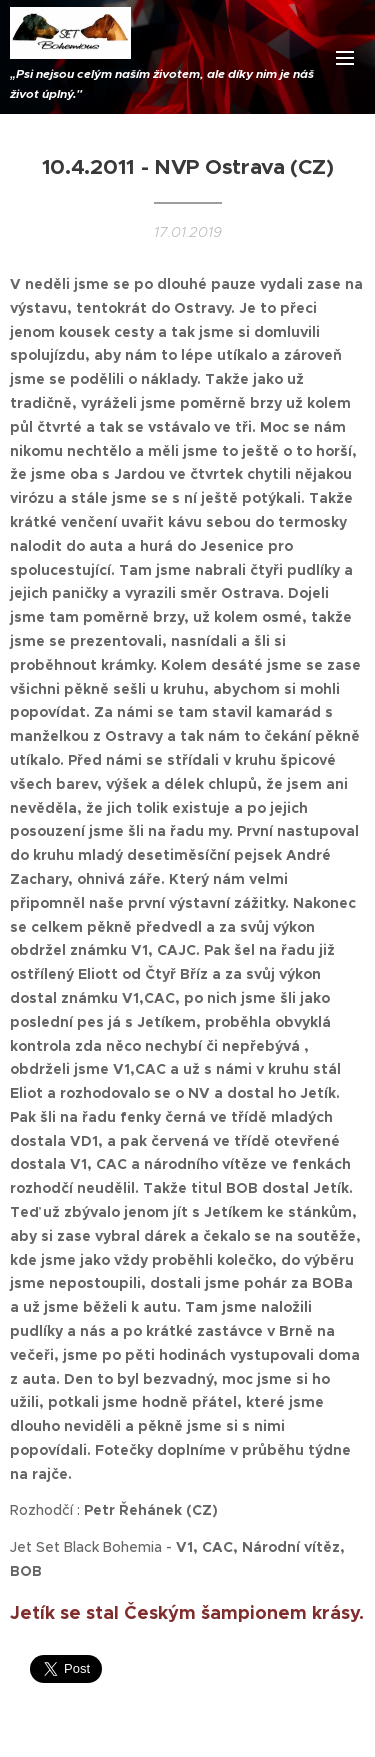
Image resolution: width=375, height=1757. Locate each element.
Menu (345, 58)
